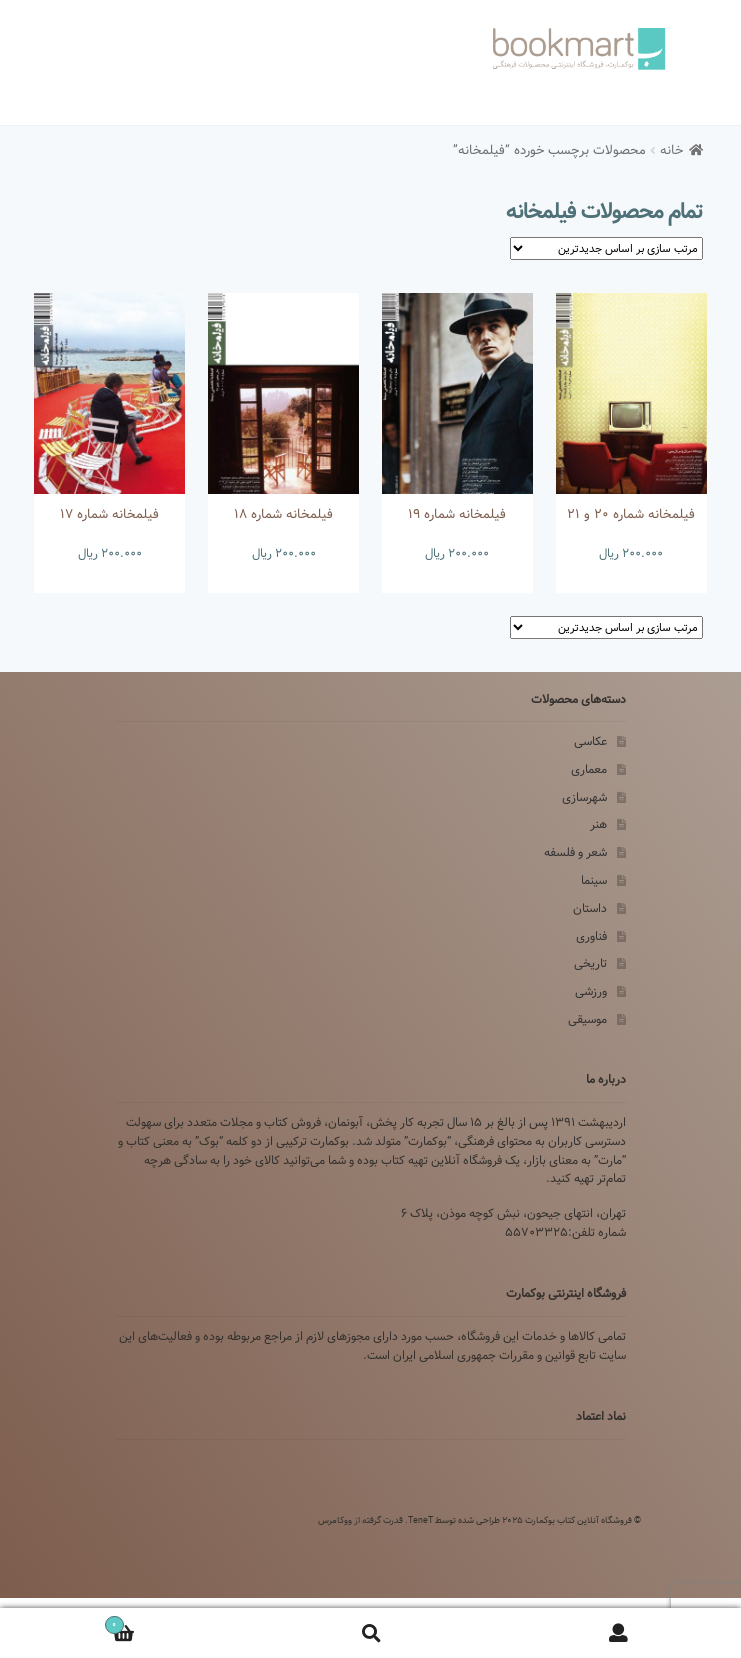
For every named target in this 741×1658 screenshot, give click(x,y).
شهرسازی (584, 797)
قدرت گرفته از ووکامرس (360, 1520)
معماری (589, 769)
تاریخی (590, 963)
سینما (594, 880)
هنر (598, 824)
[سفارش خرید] (606, 248)
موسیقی (587, 1019)
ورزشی (591, 991)
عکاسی (590, 741)
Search (370, 1633)
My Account (617, 1633)
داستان (590, 908)
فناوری (591, 936)
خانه (671, 150)
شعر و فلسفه (575, 852)
